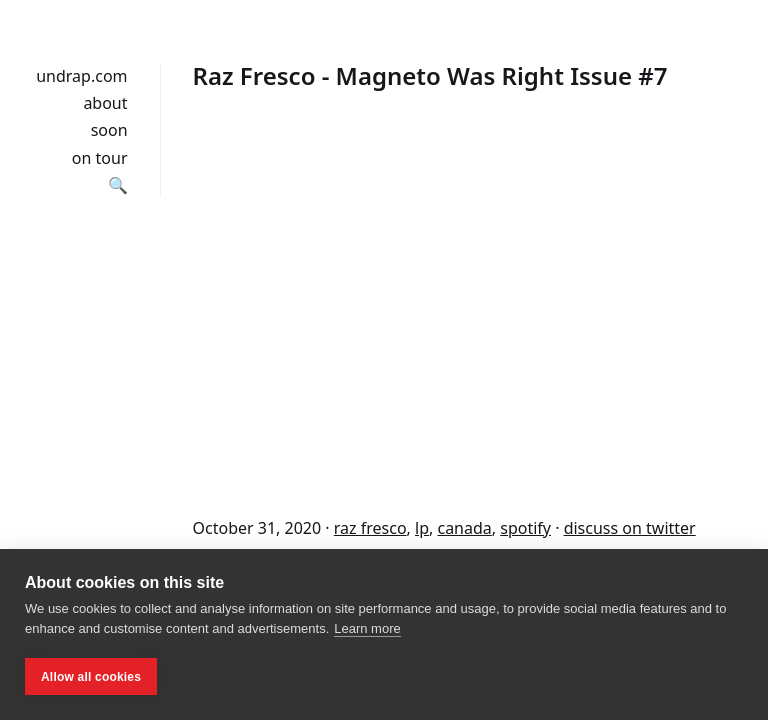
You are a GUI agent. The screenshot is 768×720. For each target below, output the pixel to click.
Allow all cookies (91, 677)
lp (422, 528)
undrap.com (81, 76)
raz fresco (370, 528)
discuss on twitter (630, 528)
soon (109, 130)
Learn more (367, 628)
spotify (525, 528)
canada (464, 528)
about (105, 103)
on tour (100, 158)
